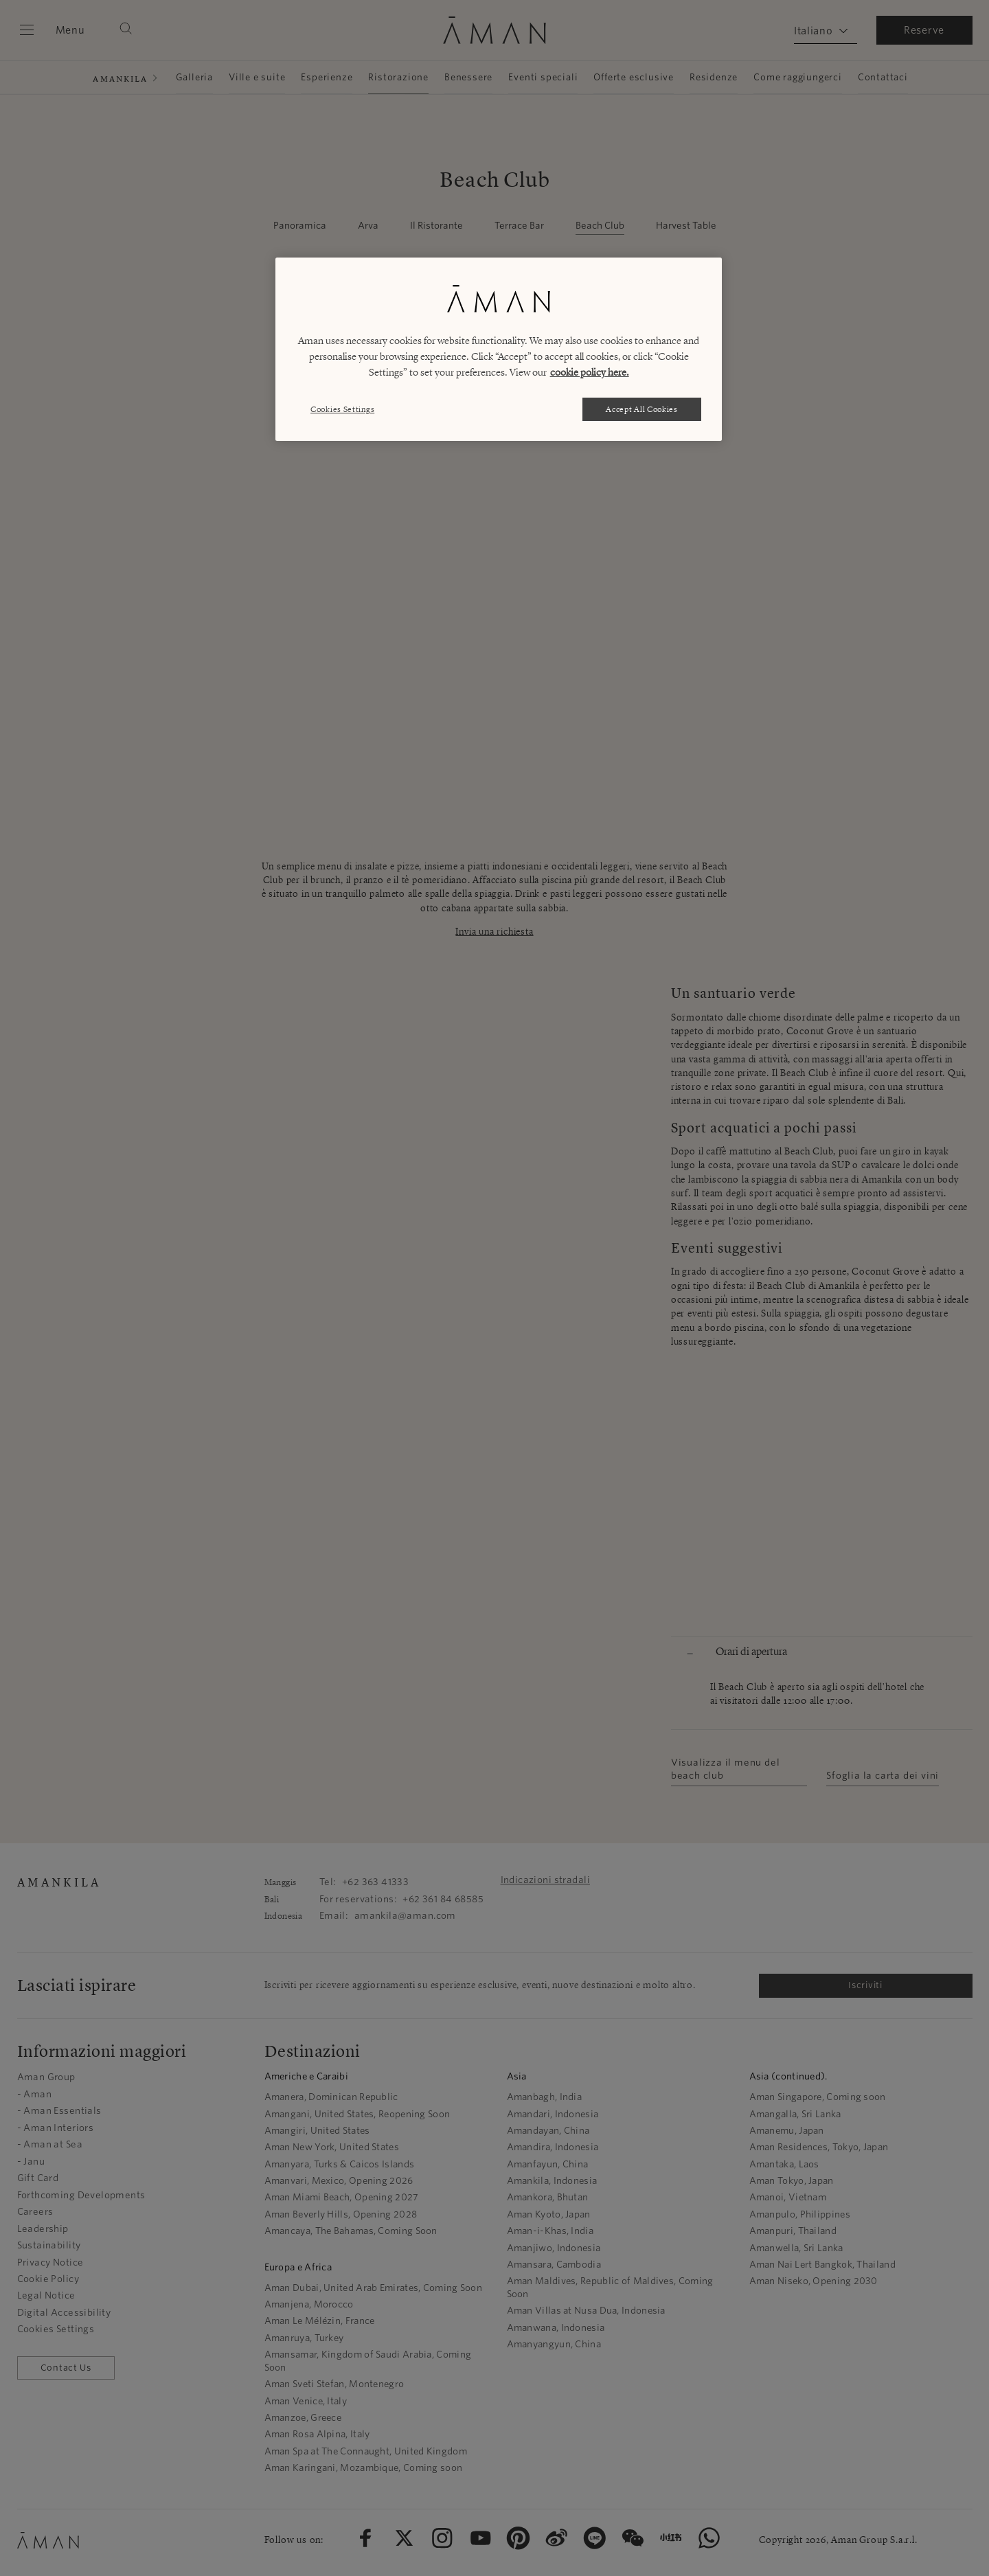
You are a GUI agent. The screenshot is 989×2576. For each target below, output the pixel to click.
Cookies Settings (342, 409)
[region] (498, 349)
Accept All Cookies (642, 409)
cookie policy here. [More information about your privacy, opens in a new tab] (589, 372)
